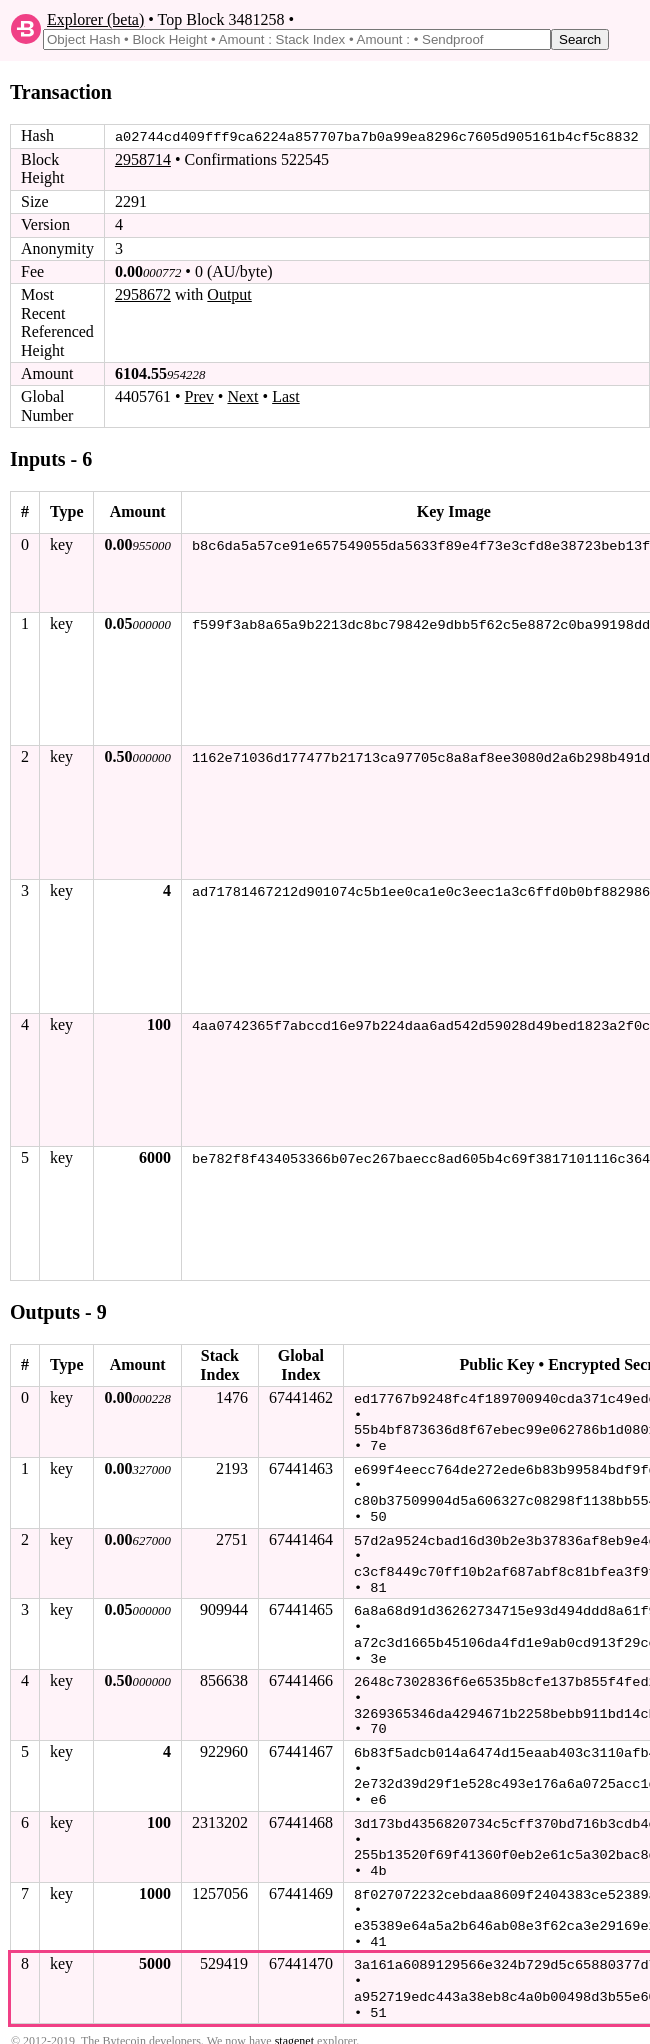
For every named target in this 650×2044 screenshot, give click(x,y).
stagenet (294, 2023)
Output (229, 294)
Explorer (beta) (95, 19)
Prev (199, 396)
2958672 (143, 294)
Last (286, 396)
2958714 (143, 159)
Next (242, 396)
